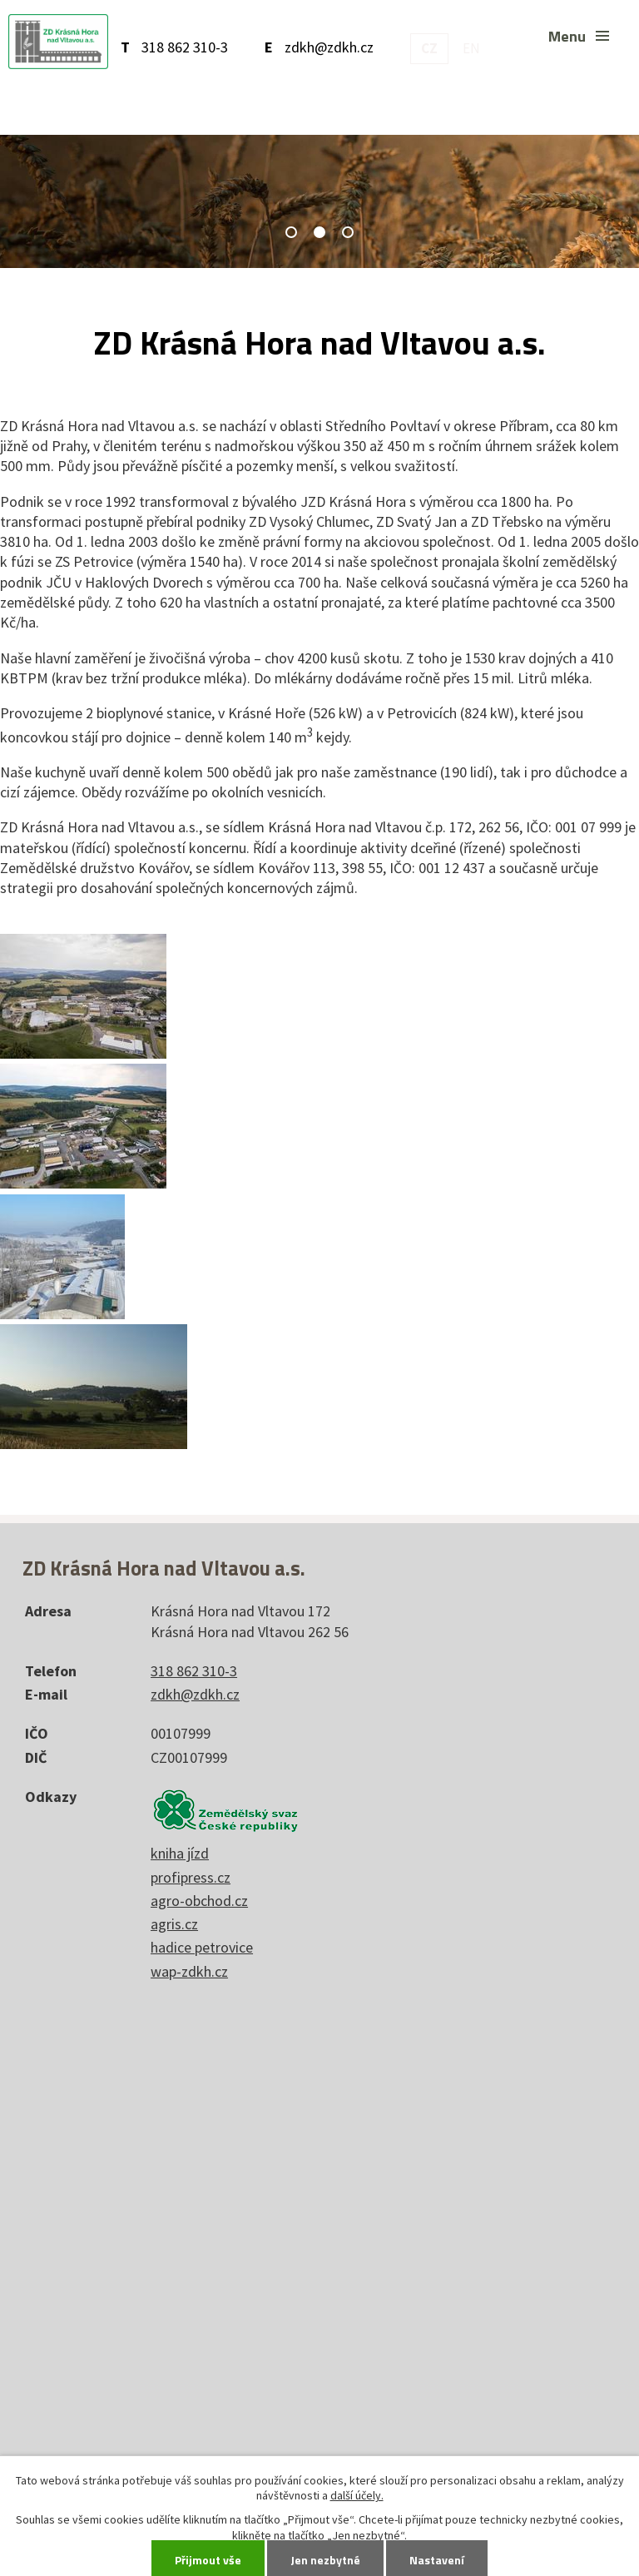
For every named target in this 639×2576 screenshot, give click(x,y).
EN (471, 48)
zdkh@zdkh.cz (329, 47)
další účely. (357, 2495)
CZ (429, 48)
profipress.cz (190, 1877)
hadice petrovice (202, 1947)
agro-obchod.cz (199, 1900)
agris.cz (174, 1923)
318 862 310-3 (184, 47)
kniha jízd (180, 1853)
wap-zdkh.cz (189, 1971)
